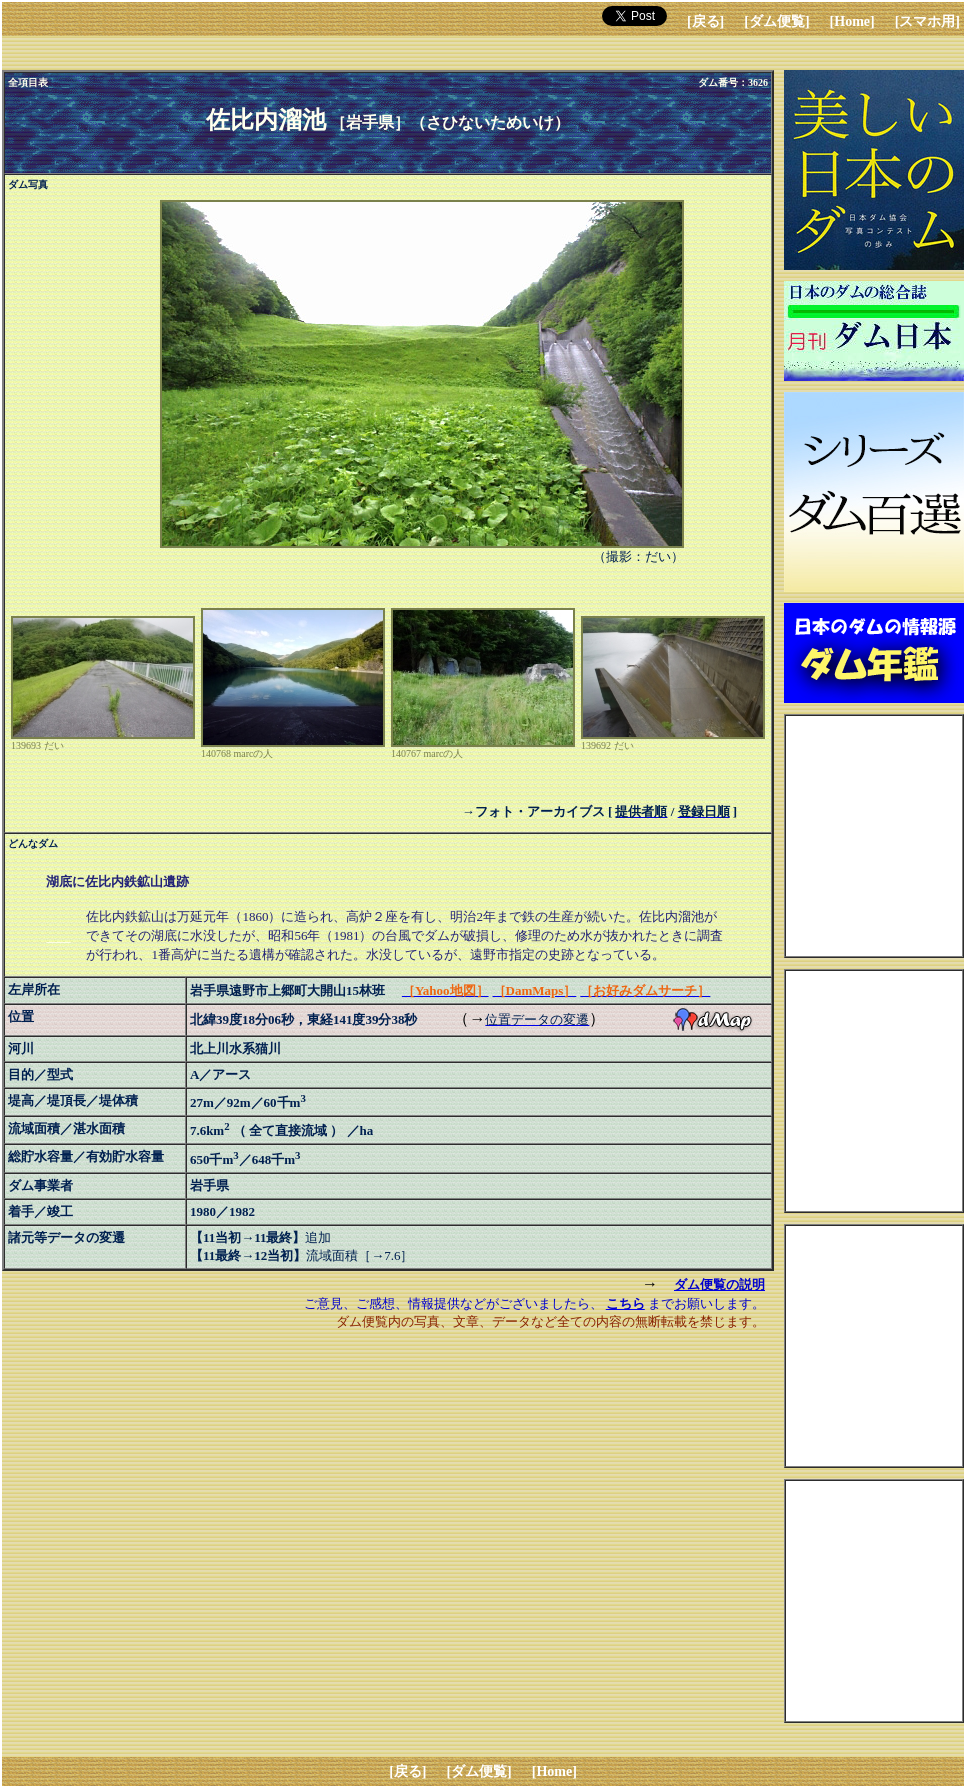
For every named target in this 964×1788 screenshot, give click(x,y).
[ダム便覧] (776, 21)
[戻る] (705, 21)
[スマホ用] (927, 21)
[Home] (852, 21)
